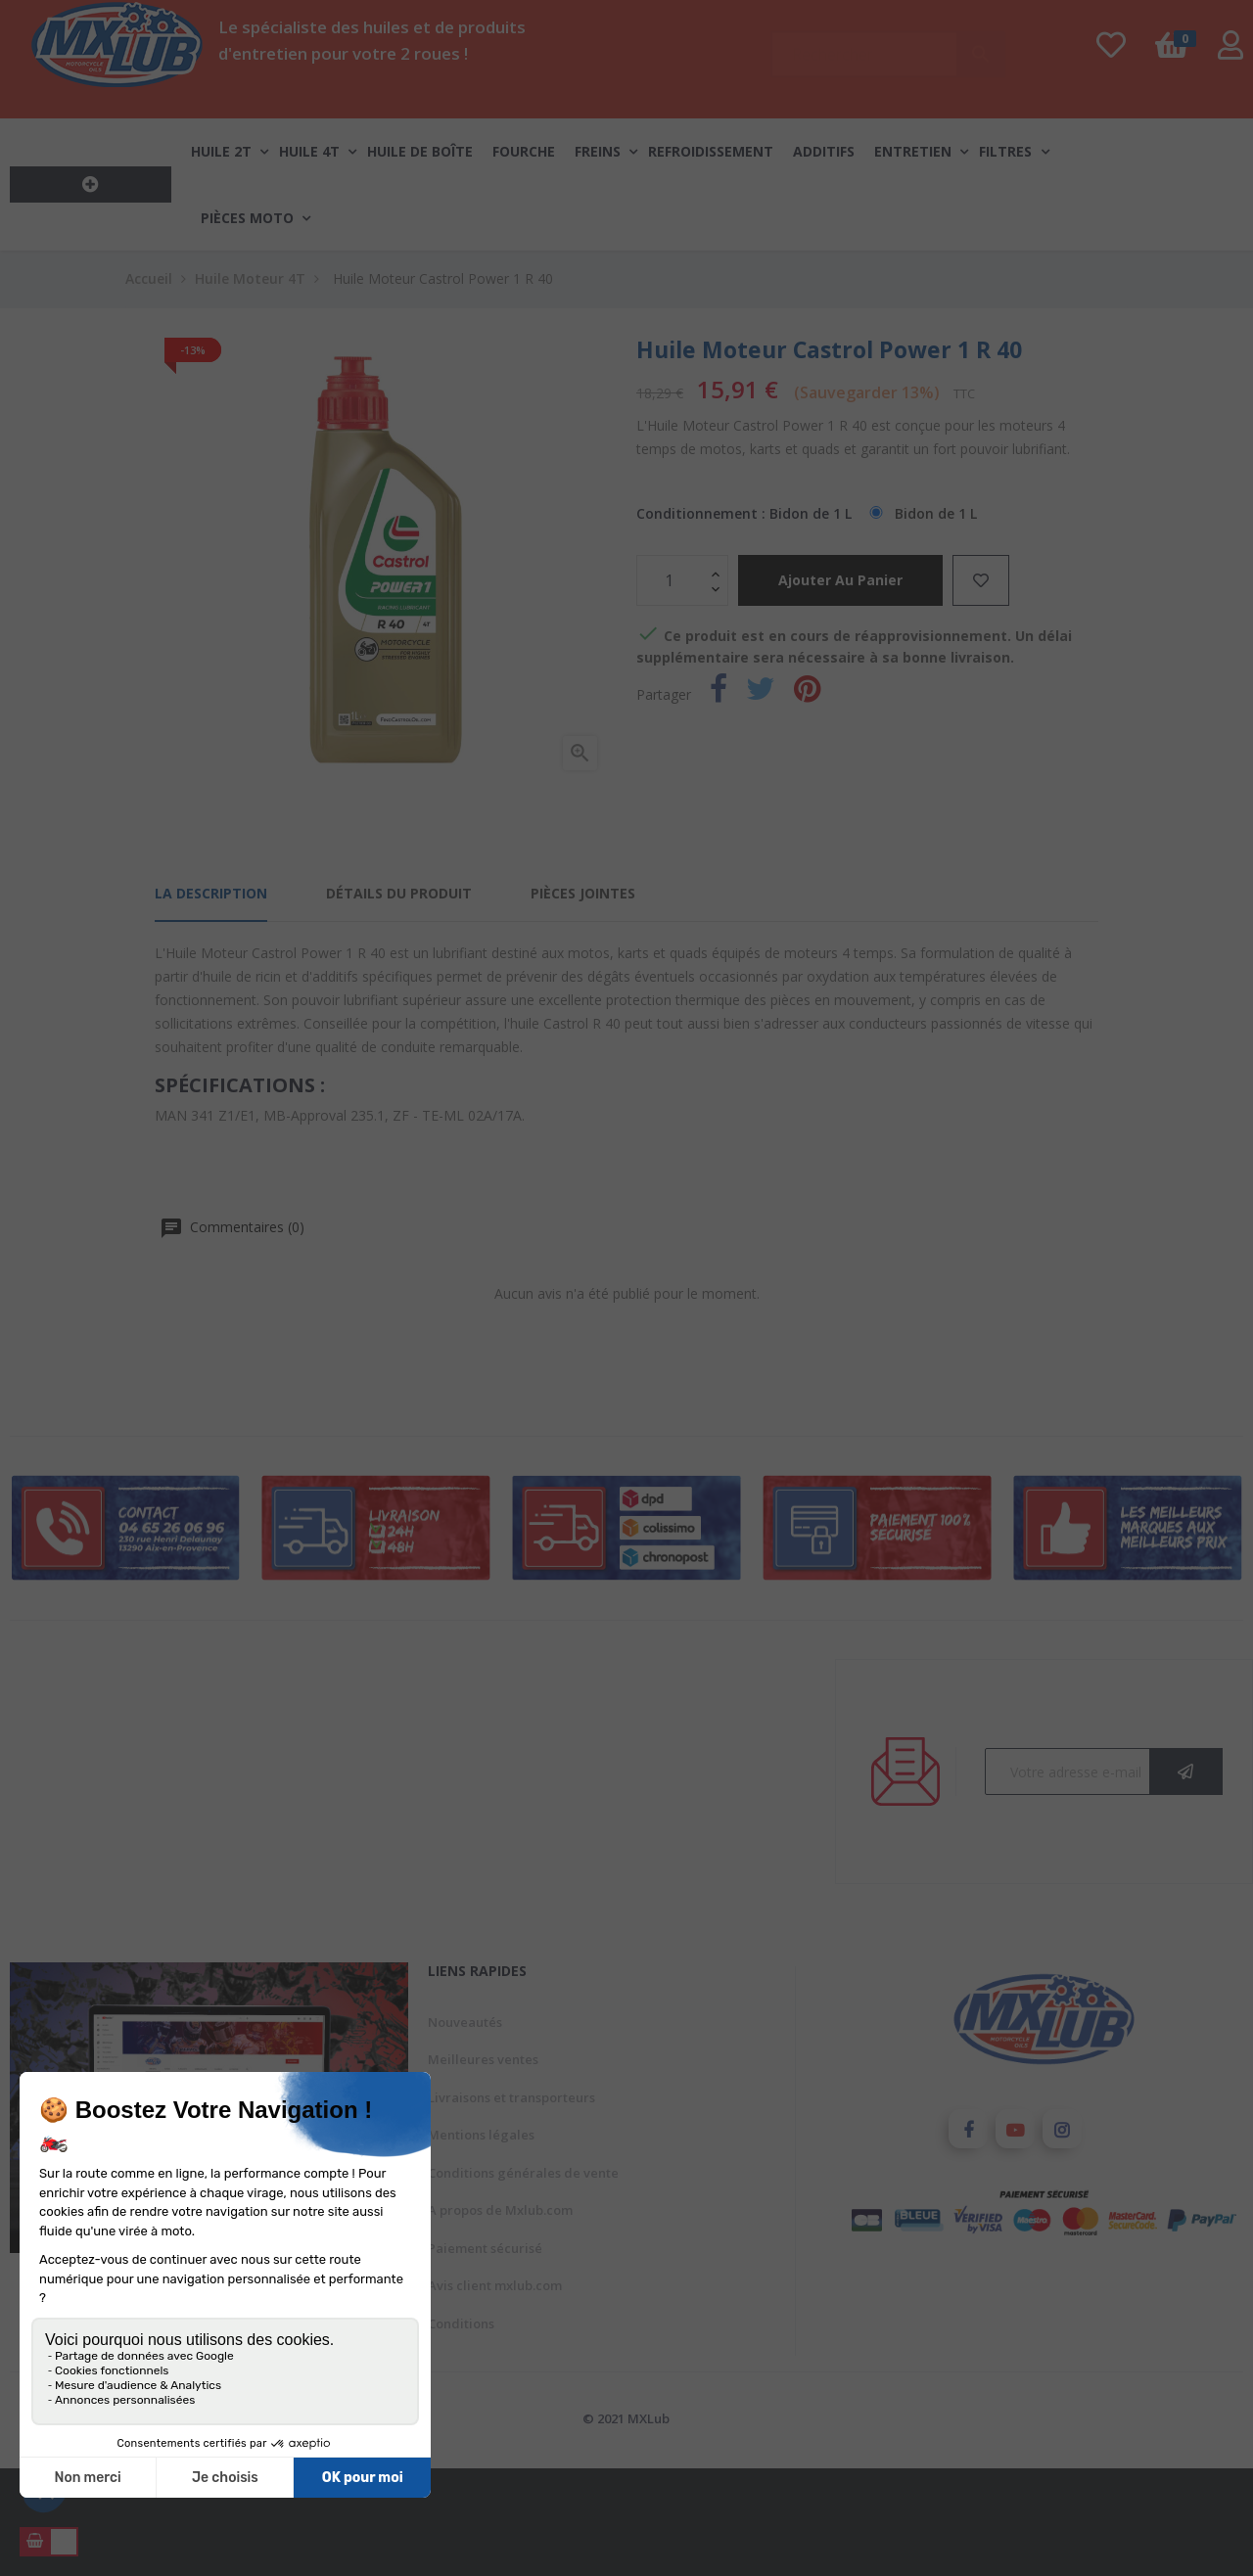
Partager (718, 692)
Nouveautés (465, 2022)
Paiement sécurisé (485, 2248)
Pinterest (807, 692)
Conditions (461, 2323)
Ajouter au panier (840, 580)
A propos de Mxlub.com (500, 2210)
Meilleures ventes (483, 2059)
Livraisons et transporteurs (511, 2097)
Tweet (760, 692)
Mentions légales (481, 2134)
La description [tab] (211, 893)
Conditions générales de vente (523, 2173)
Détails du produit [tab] (399, 893)
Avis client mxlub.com (495, 2285)
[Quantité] (671, 580)
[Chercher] (887, 45)
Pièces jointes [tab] (583, 893)
